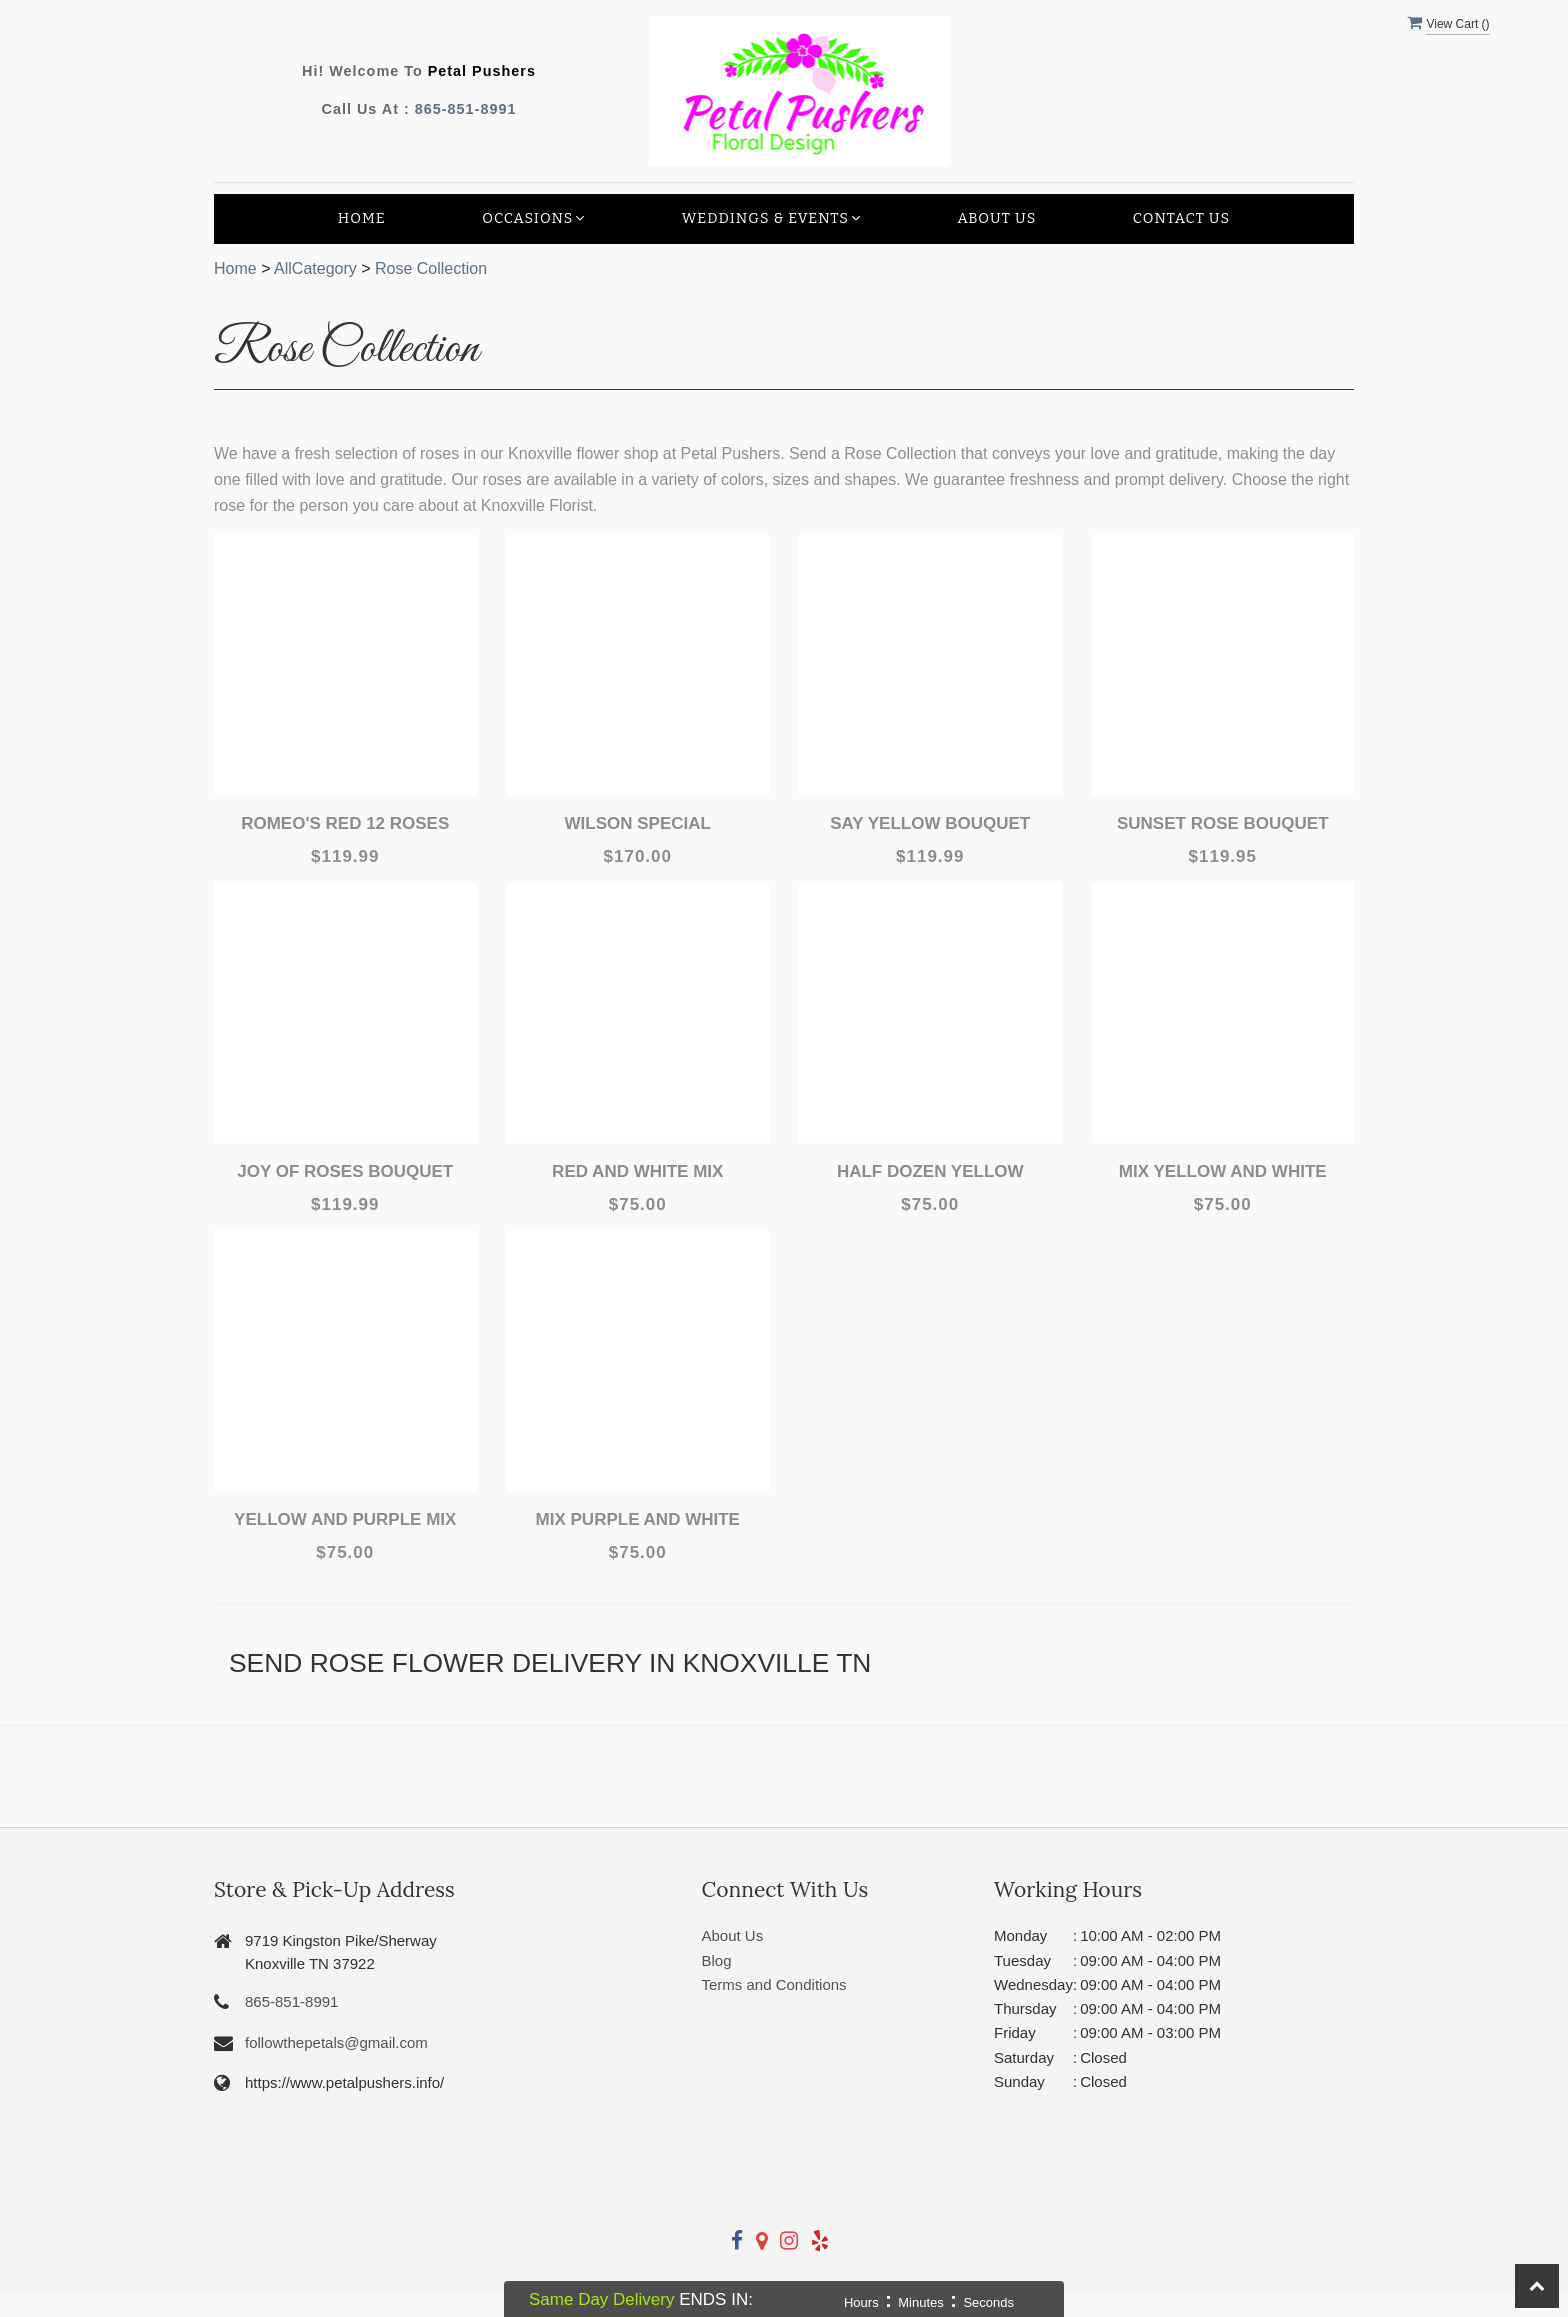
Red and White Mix (637, 1171)
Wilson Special (638, 823)
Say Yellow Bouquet (930, 823)
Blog (717, 1960)
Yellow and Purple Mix (345, 1519)
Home (362, 218)
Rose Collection (431, 268)
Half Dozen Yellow (930, 1171)
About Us (996, 218)
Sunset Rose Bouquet (1223, 823)
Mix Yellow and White (1223, 1171)
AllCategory (315, 268)
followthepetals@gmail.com (336, 2042)
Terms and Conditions (774, 1984)
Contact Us (1181, 218)
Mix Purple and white (638, 1519)
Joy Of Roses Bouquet (345, 1171)
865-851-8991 (466, 109)
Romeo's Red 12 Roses (345, 823)
